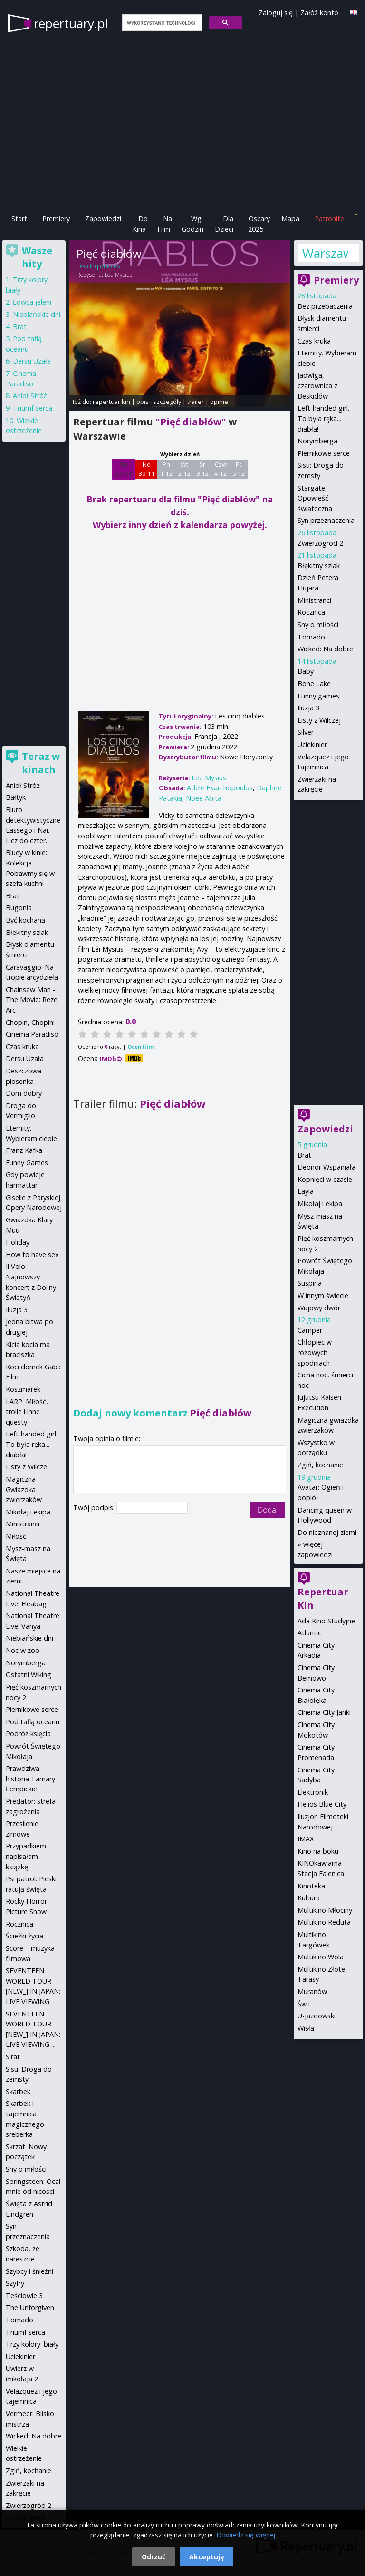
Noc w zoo (22, 1650)
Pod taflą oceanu (32, 1721)
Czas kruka (314, 340)
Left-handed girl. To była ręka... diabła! (323, 418)
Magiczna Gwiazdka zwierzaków (24, 1489)
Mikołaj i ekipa (320, 1203)
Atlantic (309, 1632)
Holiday (17, 1242)
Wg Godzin (192, 224)
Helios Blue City (322, 1804)
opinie (219, 401)
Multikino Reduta (324, 1922)
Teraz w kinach (41, 763)
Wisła (306, 2028)
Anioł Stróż (30, 395)
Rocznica (311, 612)
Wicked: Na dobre (325, 648)
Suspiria (310, 1283)
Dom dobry (24, 1093)
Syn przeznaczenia (326, 520)
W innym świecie (323, 1295)
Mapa (290, 218)
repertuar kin (111, 401)
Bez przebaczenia (325, 306)
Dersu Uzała (32, 360)
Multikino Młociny (325, 1910)
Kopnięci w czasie (325, 1179)
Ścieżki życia (24, 1935)
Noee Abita (203, 798)
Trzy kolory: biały (32, 2344)
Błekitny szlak (27, 932)
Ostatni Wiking (28, 1674)
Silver (306, 732)
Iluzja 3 (308, 707)
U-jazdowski (317, 2015)
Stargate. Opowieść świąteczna (315, 498)
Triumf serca (32, 408)
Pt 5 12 (238, 469)
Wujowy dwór (319, 1307)
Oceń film (140, 1046)
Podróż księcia (28, 1733)
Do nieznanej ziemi (327, 1532)
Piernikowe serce (324, 453)
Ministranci (314, 600)
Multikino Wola (321, 1956)
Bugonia (19, 907)
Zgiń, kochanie (320, 1464)
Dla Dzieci (224, 224)
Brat (304, 1155)
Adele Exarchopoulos (220, 787)
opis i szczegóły (158, 401)
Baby (306, 671)
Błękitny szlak (319, 565)
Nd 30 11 (146, 469)
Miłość (16, 1536)
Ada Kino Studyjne (326, 1620)
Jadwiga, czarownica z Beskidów (317, 385)
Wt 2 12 (184, 469)
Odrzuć (153, 2556)
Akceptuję (206, 2556)
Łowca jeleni (32, 301)
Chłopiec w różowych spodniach (315, 1352)
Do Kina (140, 224)
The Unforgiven (30, 2307)
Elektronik (313, 1792)
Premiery (56, 218)
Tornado (311, 636)
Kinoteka (311, 1885)
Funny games (318, 695)
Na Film (164, 224)
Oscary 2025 (259, 224)
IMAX (306, 1838)
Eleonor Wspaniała (326, 1166)
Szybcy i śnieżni (29, 2271)
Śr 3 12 (202, 469)
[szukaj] (161, 23)
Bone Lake (314, 683)
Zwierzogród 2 (320, 543)
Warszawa (325, 253)
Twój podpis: (94, 1507)
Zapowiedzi (103, 218)
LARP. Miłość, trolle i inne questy (27, 1411)
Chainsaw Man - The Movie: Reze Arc (32, 999)
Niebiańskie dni (36, 314)
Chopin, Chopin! (30, 1022)
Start (19, 218)
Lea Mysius (118, 275)
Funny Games (27, 1162)
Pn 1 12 (166, 469)
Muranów (312, 1991)
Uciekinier (312, 744)
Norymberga (317, 440)
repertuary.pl (71, 23)
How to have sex (32, 1254)
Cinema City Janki (324, 1712)
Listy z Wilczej (319, 720)
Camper (310, 1330)
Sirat (13, 2056)
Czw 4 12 (220, 469)
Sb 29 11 (123, 469)
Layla (306, 1191)
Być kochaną (25, 919)
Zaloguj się (276, 12)
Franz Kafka (24, 1150)
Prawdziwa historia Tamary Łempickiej (30, 1778)
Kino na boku (318, 1851)
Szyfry (15, 2283)
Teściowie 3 (24, 2295)
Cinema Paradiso (32, 1034)
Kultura (309, 1897)
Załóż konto (319, 12)
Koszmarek (23, 1389)
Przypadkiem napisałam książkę (26, 1856)
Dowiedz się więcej (245, 2534)
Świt (304, 2003)
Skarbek (18, 2091)
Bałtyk (16, 797)
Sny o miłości (318, 624)
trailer (195, 401)
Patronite (329, 218)
